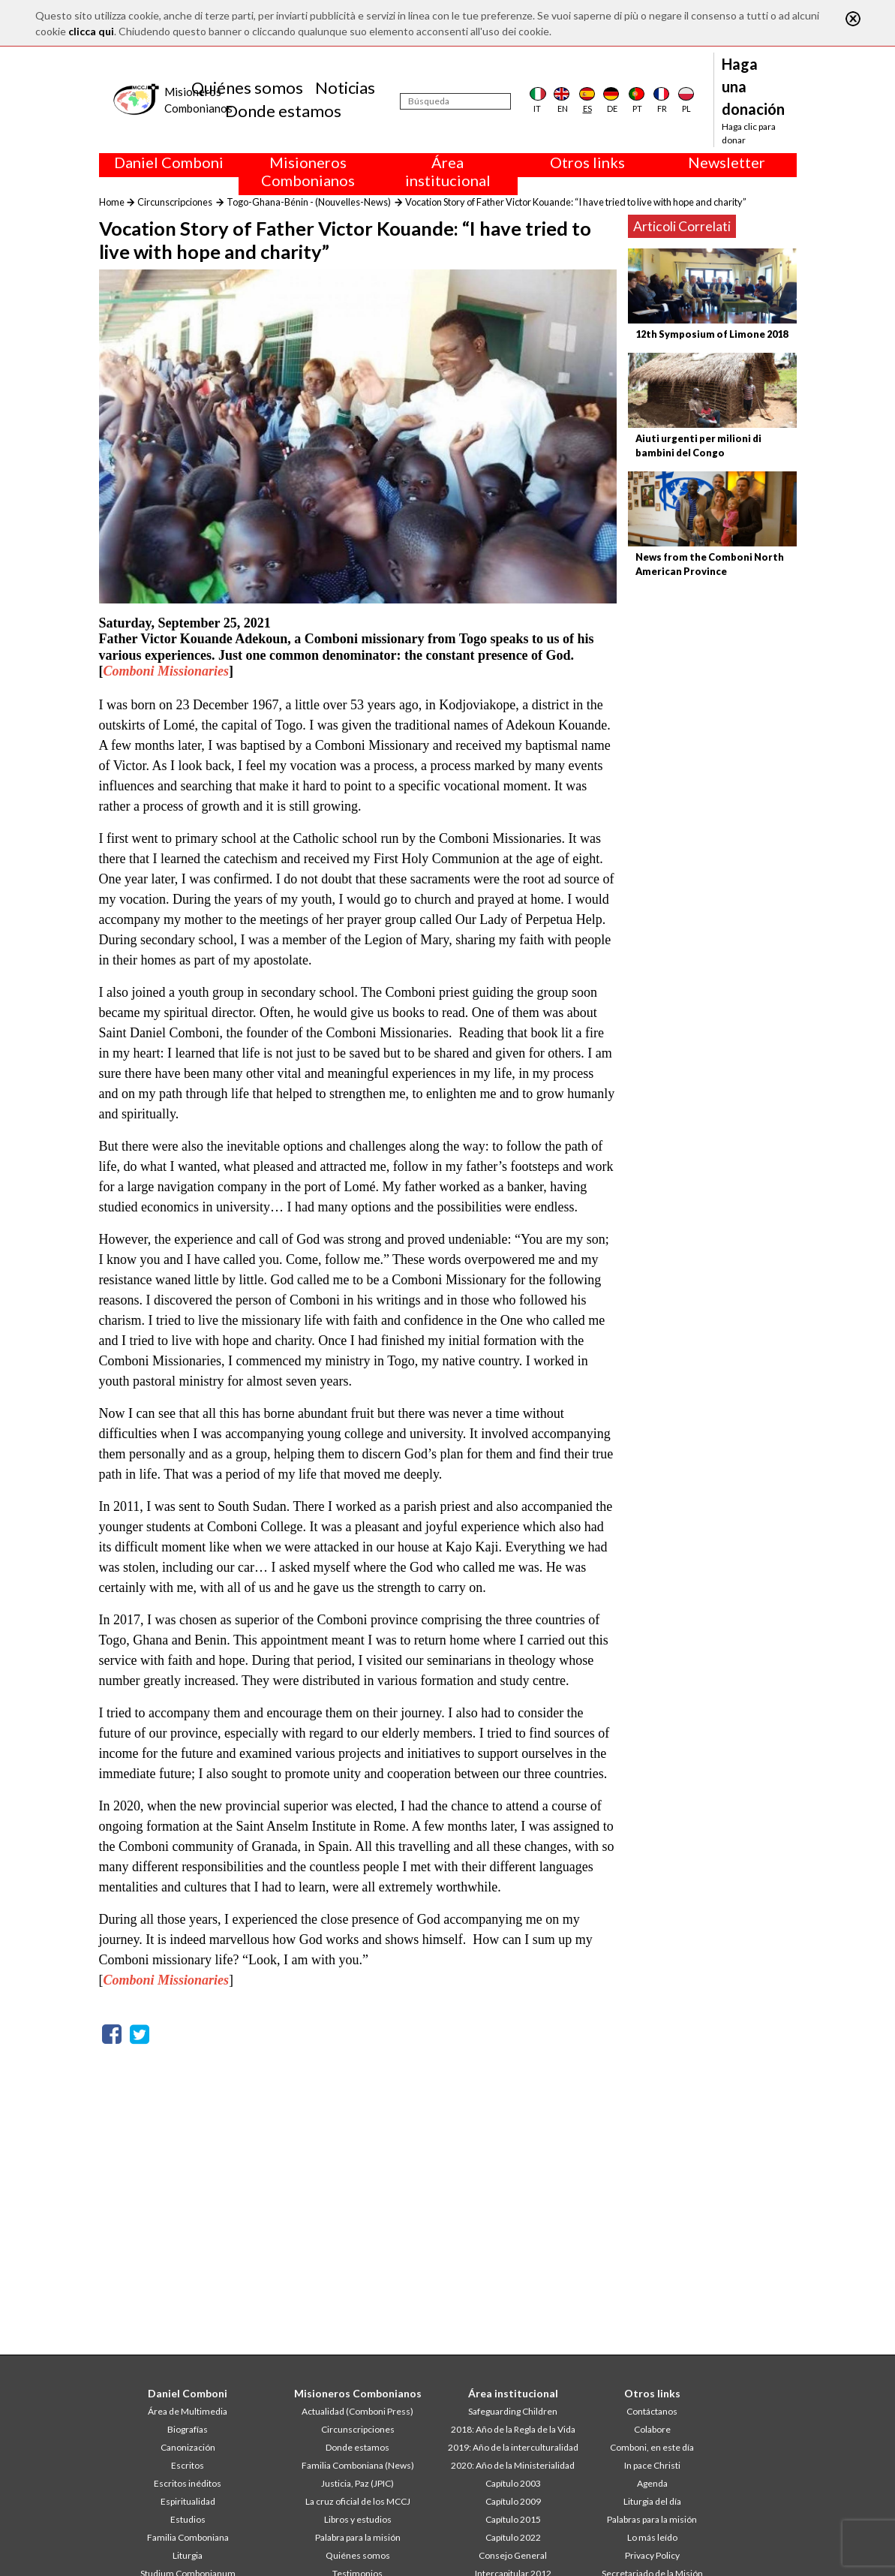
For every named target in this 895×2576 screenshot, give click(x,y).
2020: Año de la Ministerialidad (513, 2465)
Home (112, 202)
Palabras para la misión (652, 2519)
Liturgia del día (652, 2501)
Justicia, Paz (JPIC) (357, 2483)
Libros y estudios (358, 2519)
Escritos (187, 2465)
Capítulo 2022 (513, 2537)
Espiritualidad (188, 2501)
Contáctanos (651, 2411)
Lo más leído (652, 2537)
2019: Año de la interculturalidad (513, 2447)
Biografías (187, 2429)
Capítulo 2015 (513, 2519)
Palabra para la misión (358, 2537)
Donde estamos (283, 111)
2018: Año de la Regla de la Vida (513, 2429)
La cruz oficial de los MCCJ (357, 2501)
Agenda (652, 2483)
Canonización (188, 2447)
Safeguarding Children (512, 2411)
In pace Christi (652, 2465)
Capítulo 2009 (513, 2501)
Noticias (345, 87)
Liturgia (188, 2555)
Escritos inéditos (187, 2483)
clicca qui (91, 31)
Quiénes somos (247, 87)
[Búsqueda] (455, 101)
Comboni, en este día (652, 2447)
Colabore (652, 2429)
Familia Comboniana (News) (358, 2465)
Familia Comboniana (188, 2537)
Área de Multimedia (187, 2411)
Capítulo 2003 (513, 2483)
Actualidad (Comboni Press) (357, 2411)
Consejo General (513, 2555)
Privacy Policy (652, 2555)
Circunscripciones (174, 202)
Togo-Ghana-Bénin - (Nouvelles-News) (309, 202)
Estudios (188, 2519)
